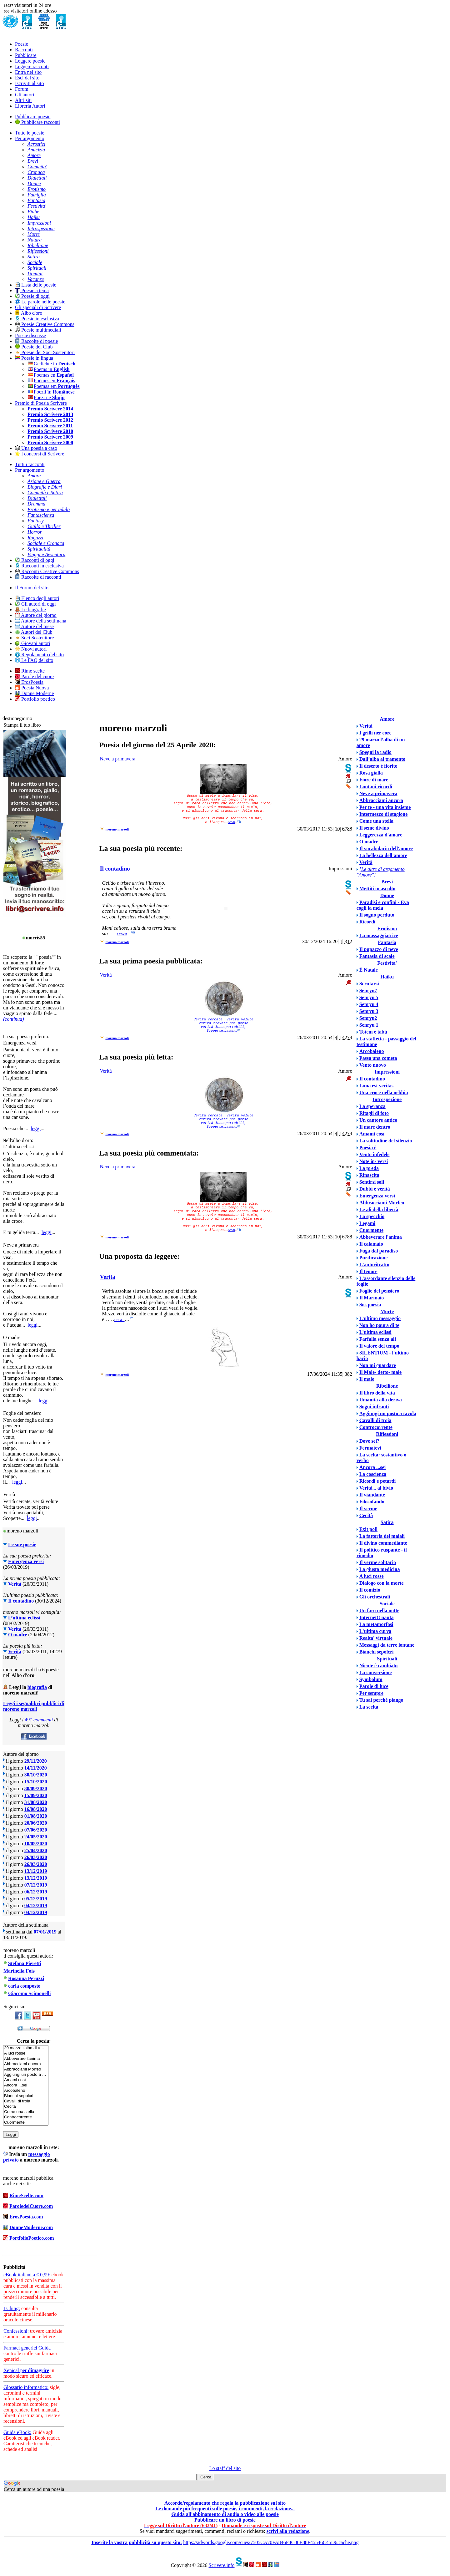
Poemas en (51, 375)
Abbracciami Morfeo (25, 2069)
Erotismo (387, 928)
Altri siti (23, 100)
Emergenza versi (26, 1561)
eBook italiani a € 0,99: (26, 2274)
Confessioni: (16, 2331)
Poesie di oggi (32, 296)
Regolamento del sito (39, 654)
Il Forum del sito (31, 587)
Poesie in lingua (34, 358)
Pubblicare (25, 55)
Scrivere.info (221, 2565)
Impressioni (387, 1072)
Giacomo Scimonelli (29, 1993)
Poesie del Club (33, 346)
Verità (14, 1584)
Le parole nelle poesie (40, 301)
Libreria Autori (30, 106)
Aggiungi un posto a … (25, 2074)
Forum (21, 89)
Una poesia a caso (36, 448)
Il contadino (21, 1600)
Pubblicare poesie (32, 116)
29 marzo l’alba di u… (25, 2048)
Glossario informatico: (25, 2387)
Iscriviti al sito (29, 83)
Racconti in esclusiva (39, 565)
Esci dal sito (27, 77)
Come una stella (25, 2112)
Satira (387, 1522)
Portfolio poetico (35, 699)
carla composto (24, 1986)
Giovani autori (32, 643)
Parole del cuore (34, 676)
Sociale (387, 1603)
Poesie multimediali (38, 330)
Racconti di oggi (34, 560)
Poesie (21, 44)
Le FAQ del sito (34, 660)
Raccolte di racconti (38, 577)
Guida (44, 2347)
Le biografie (30, 609)
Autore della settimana (40, 620)
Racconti (24, 49)
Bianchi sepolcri (25, 2096)
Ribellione (387, 1386)
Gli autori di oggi (35, 604)
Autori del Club (33, 632)
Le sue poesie (22, 1544)
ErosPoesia (29, 682)
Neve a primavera (117, 758)
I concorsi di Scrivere (39, 453)
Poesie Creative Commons (44, 324)
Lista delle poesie (35, 284)
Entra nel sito (28, 72)
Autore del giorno (36, 615)
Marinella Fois (19, 1971)
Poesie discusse (30, 335)
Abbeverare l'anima (25, 2058)
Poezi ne (46, 397)
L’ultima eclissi (24, 1617)
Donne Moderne (34, 693)
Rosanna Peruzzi (26, 1978)
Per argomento (29, 138)
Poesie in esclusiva (37, 318)
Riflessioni (387, 1434)
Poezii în (51, 391)
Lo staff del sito (225, 2468)
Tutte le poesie (29, 132)
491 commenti (39, 1719)
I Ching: (11, 2308)
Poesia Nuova (32, 687)
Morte (387, 1311)
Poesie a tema (32, 290)
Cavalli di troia (25, 2101)
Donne (387, 895)
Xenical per (26, 2370)
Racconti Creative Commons (47, 571)
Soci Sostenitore (34, 637)
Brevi (387, 881)
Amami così (25, 2080)
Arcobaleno (25, 2090)
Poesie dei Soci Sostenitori (45, 352)
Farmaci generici (20, 2347)
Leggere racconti (32, 66)
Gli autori (24, 94)
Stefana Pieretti (24, 1963)
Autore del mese (34, 626)
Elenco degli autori (37, 598)
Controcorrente (25, 2117)
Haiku (387, 976)
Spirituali (387, 1658)
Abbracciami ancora (25, 2064)
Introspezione (387, 1099)
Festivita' (387, 963)
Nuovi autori (31, 649)
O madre (17, 1634)
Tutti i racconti (30, 464)
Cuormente (25, 2122)
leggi (36, 1128)
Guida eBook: (17, 2432)
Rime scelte (30, 670)
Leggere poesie (30, 61)
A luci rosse (25, 2053)
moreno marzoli (117, 829)
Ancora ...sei (25, 2085)
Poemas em (54, 386)
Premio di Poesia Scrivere (41, 403)
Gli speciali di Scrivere (38, 307)
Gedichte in (51, 363)
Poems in (49, 369)
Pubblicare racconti (37, 122)
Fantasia (387, 942)
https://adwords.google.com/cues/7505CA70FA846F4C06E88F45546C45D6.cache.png (270, 2542)
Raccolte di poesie (36, 341)
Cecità (25, 2106)
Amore (387, 719)
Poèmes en (51, 380)
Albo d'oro (28, 313)
